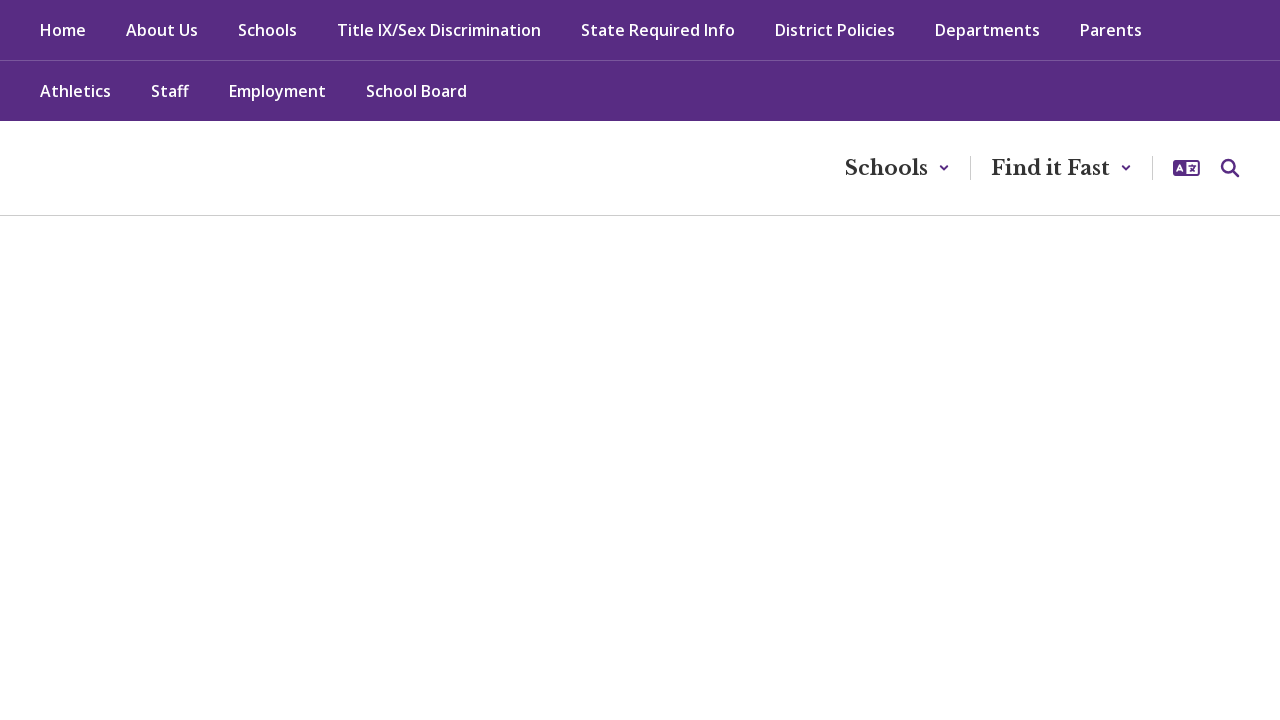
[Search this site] (1230, 168)
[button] (897, 168)
